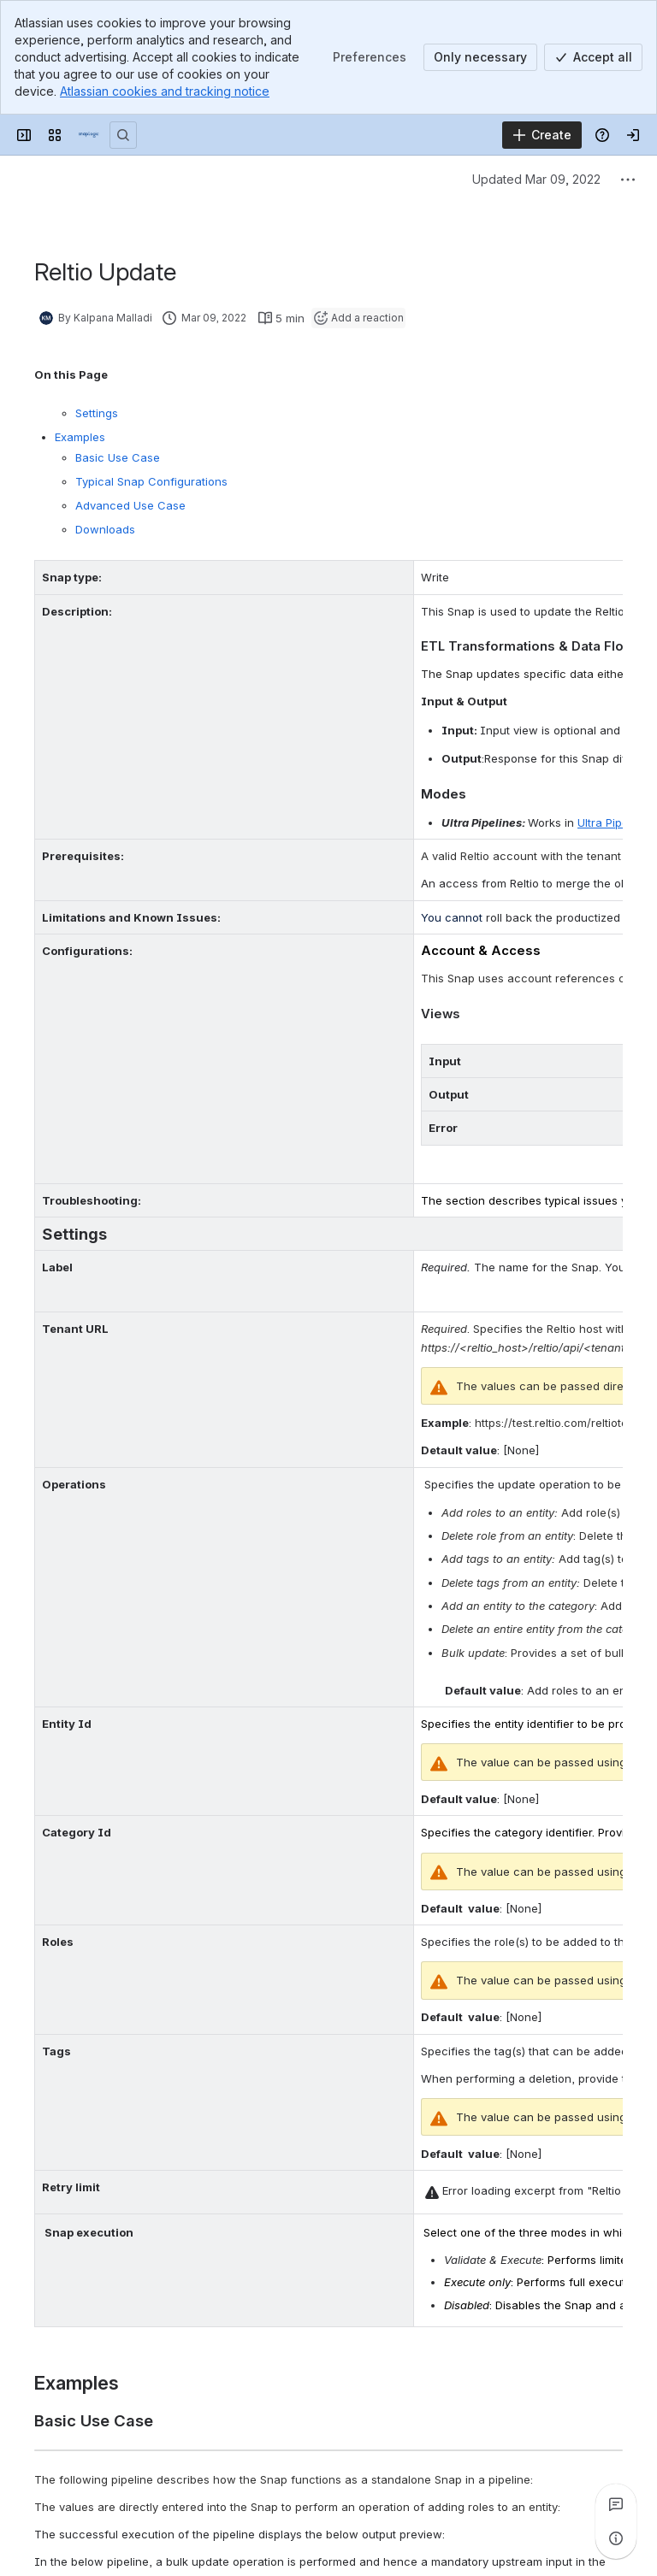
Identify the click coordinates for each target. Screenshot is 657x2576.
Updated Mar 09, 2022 (536, 179)
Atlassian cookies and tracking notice (164, 91)
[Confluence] (89, 135)
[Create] (542, 135)
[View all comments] (616, 2504)
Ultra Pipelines (615, 822)
